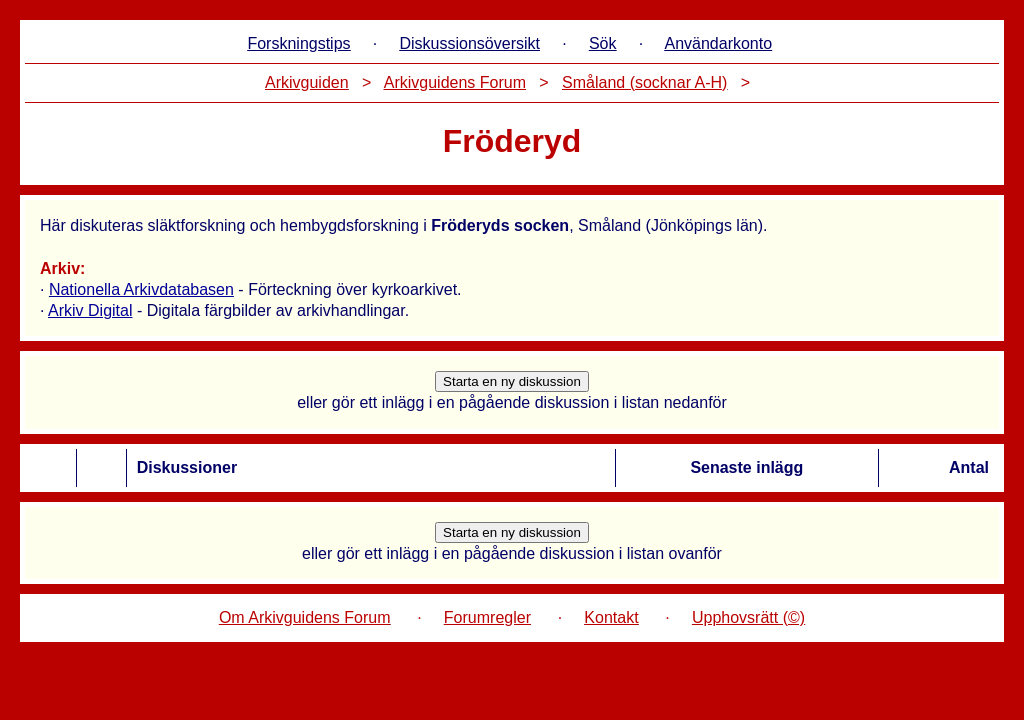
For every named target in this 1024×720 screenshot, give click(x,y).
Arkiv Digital (90, 310)
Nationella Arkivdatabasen (141, 289)
